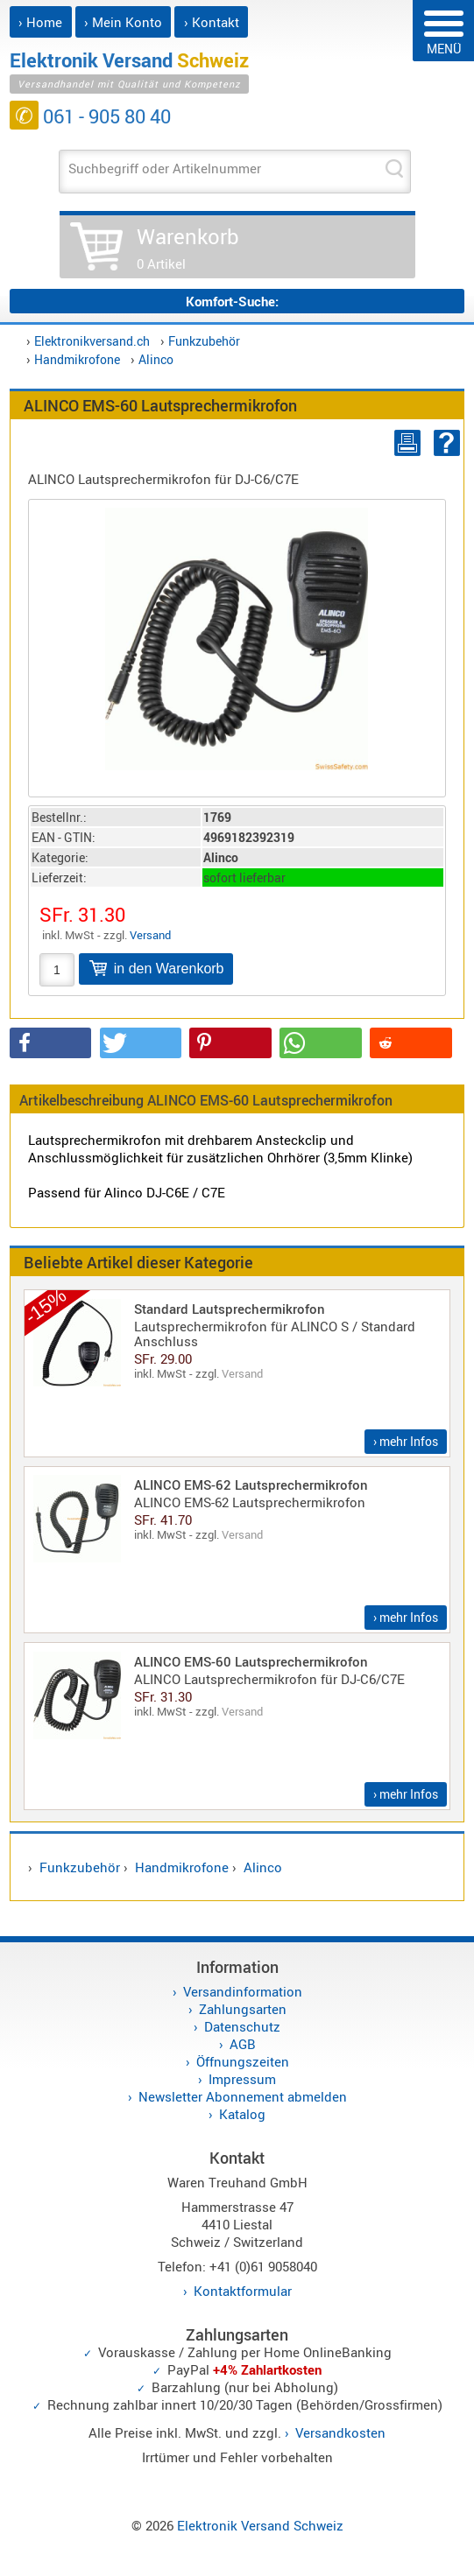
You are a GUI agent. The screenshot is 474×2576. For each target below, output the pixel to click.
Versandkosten (340, 2432)
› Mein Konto (123, 22)
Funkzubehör (204, 341)
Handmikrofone (77, 359)
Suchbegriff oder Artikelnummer (164, 168)
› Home (40, 22)
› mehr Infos (405, 1441)
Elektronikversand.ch (92, 341)
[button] (50, 1043)
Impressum (242, 2079)
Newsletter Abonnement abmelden (242, 2096)
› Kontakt (211, 22)
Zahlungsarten (243, 2009)
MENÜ (443, 34)
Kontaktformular (243, 2290)
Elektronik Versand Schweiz (260, 2525)
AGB (243, 2044)
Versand (150, 935)
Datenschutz (242, 2026)
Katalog (242, 2114)
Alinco (155, 359)
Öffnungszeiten (242, 2061)
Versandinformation (242, 1991)
